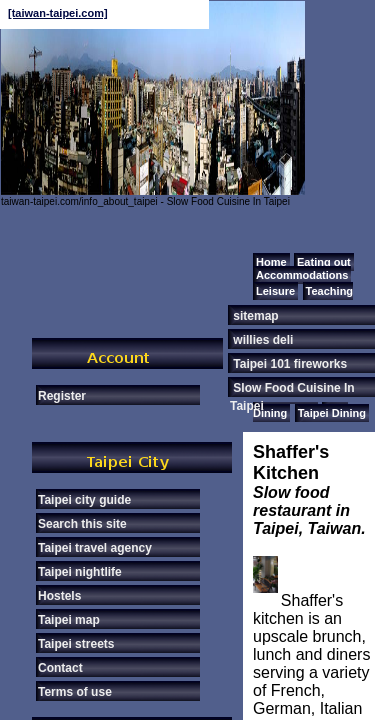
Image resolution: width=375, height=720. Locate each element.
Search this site (82, 524)
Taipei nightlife (80, 572)
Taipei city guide (84, 500)
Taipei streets (76, 644)
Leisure (275, 291)
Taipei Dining (332, 413)
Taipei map (69, 620)
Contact (60, 668)
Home (271, 262)
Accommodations (302, 275)
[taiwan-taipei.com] (58, 13)
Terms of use (75, 692)
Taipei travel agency (95, 548)
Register (62, 396)
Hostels (59, 596)
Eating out (324, 262)
